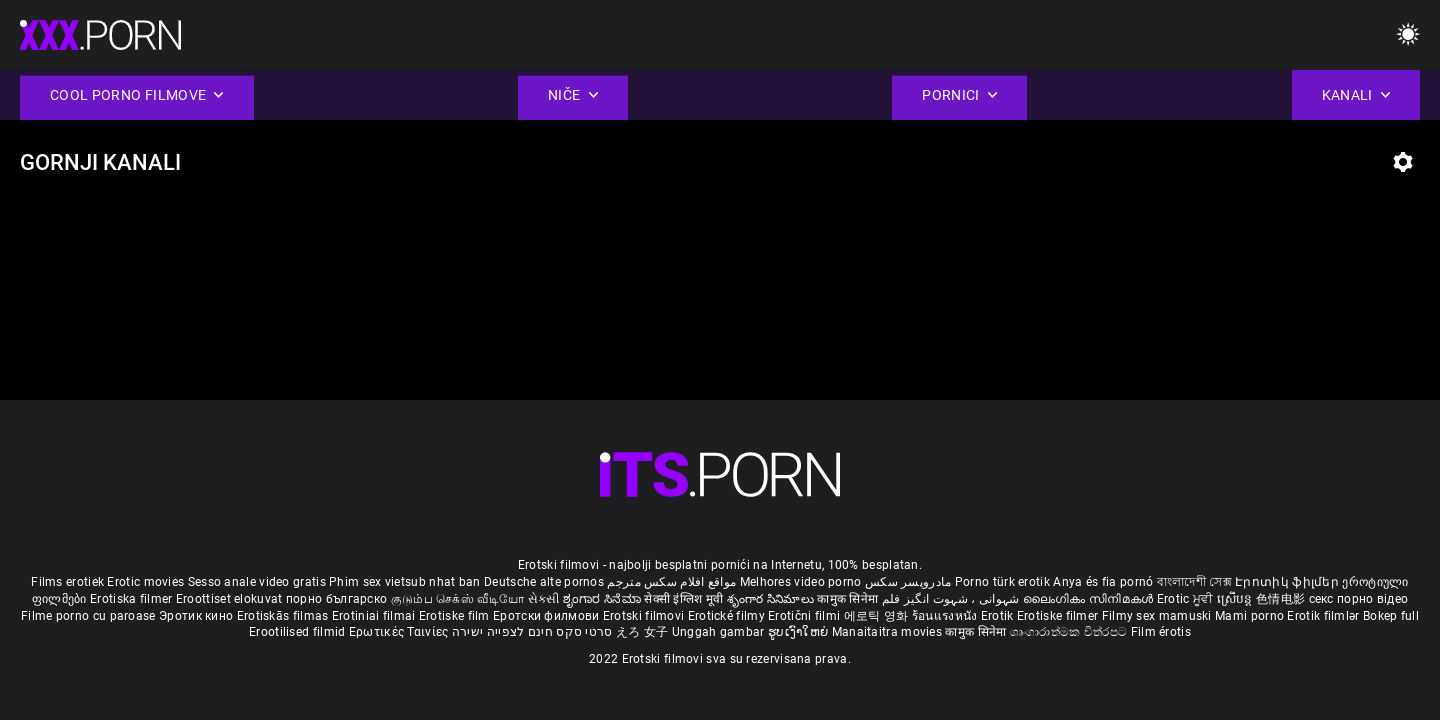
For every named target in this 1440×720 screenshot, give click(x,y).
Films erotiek (67, 582)
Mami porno (1249, 616)
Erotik (999, 616)
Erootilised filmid (299, 632)
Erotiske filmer (1059, 616)
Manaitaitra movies (889, 632)
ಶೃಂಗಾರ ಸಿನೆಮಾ (603, 599)
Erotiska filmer (133, 599)
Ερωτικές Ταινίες (400, 632)
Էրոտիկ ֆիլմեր (1288, 582)
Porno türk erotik (1002, 582)
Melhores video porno (801, 582)
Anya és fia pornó (1103, 582)
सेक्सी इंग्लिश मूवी (683, 599)
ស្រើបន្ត (1236, 599)
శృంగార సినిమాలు (772, 599)
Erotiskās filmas (284, 616)
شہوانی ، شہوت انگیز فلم (952, 599)
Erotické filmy (728, 616)
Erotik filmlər (1325, 616)
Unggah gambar (720, 632)
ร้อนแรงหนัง (946, 616)
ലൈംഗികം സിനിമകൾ (1090, 599)
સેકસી (544, 599)
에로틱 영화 (878, 616)
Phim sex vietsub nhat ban (405, 582)
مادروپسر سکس (908, 582)
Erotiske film (456, 616)
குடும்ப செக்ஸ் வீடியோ (458, 599)
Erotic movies (147, 582)
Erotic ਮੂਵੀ (1187, 599)
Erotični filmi (806, 616)
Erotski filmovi (645, 616)
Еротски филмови (548, 616)
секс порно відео (1359, 599)
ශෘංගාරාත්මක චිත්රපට (1070, 632)
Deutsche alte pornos (544, 582)
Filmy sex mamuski (1157, 616)
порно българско (337, 599)
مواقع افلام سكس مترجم (671, 582)
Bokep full (1391, 616)
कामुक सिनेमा (849, 599)
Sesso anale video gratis (257, 582)
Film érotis (1161, 632)
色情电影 (1282, 599)
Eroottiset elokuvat (231, 599)
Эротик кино (198, 616)
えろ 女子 (642, 632)
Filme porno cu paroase (88, 616)
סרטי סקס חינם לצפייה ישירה (532, 632)
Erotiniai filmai (375, 616)
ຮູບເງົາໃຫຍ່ (800, 632)
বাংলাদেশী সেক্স (1194, 582)
